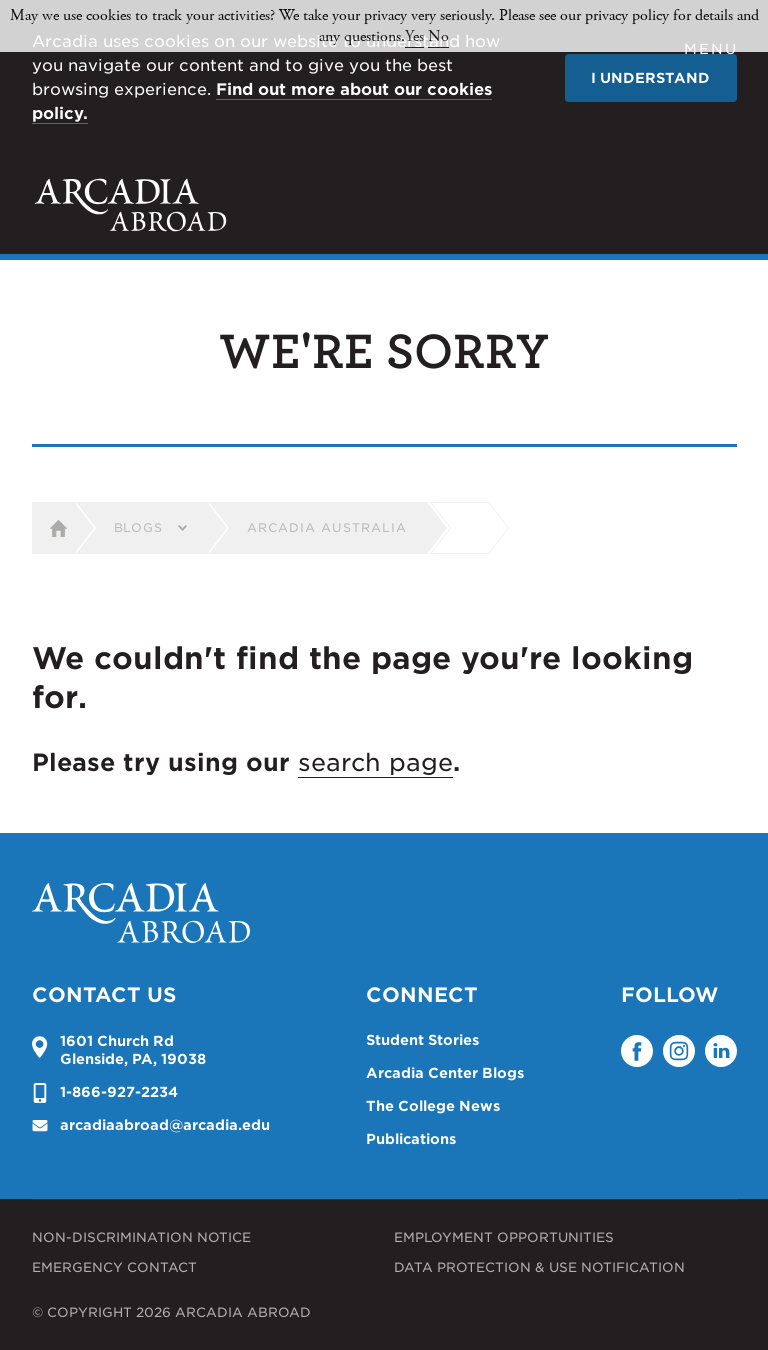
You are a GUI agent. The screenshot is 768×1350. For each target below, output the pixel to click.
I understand (650, 78)
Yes (414, 36)
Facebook (637, 1051)
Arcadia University (130, 205)
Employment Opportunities (504, 1237)
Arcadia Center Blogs (445, 1073)
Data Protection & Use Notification (539, 1267)
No (438, 36)
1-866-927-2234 (119, 1092)
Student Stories (422, 1040)
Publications (411, 1139)
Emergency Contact (114, 1267)
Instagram (679, 1051)
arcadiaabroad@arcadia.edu (165, 1125)
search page (375, 762)
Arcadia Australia (326, 527)
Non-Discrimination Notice (141, 1237)
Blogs (139, 527)
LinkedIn (721, 1051)
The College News (433, 1106)
